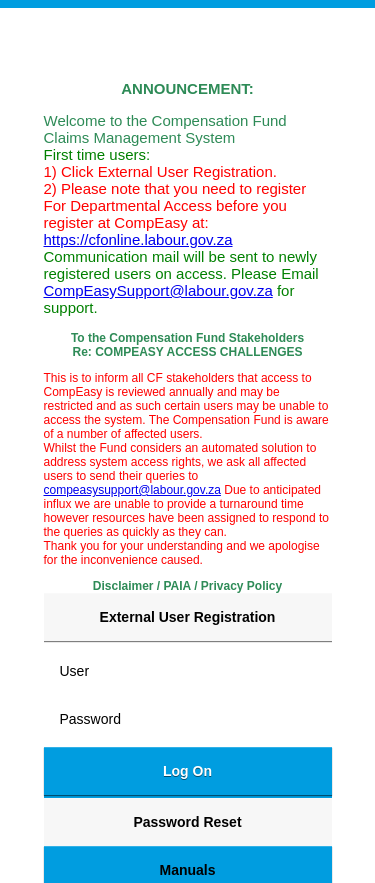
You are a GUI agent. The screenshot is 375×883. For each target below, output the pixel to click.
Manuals (187, 870)
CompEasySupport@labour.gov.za (158, 290)
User (75, 671)
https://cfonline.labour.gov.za (138, 239)
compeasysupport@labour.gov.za (132, 490)
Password (90, 719)
